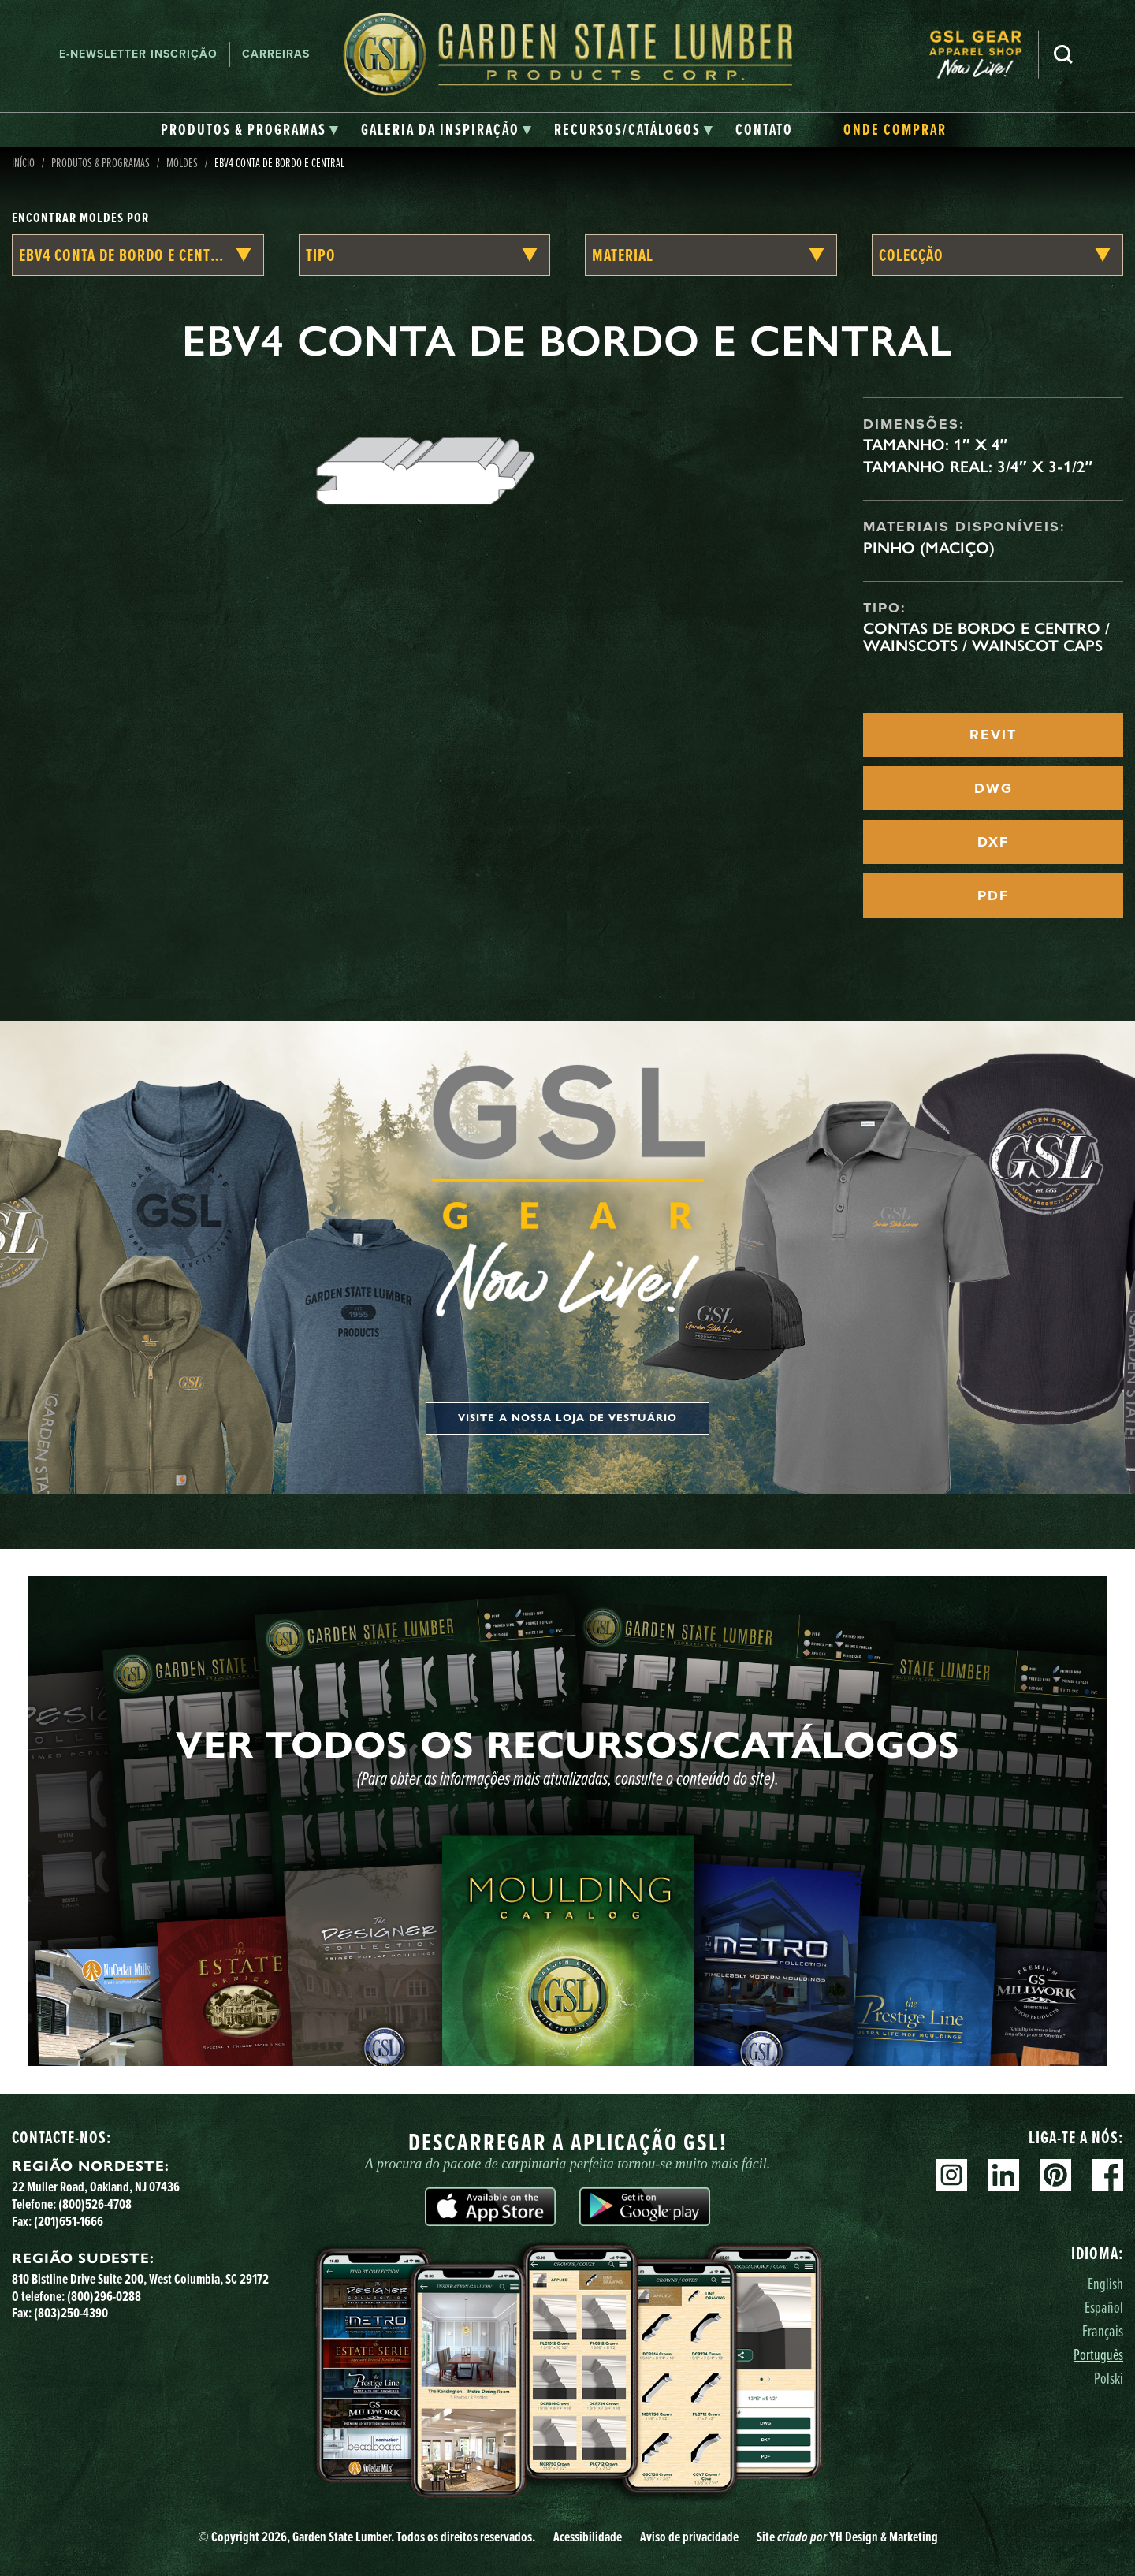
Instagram (951, 2175)
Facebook (1107, 2175)
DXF (993, 842)
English (1105, 2283)
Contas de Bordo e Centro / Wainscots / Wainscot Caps (986, 637)
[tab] (250, 130)
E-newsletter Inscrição (138, 54)
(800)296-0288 (104, 2296)
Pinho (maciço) (929, 547)
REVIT (993, 734)
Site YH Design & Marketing (847, 2536)
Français (1102, 2330)
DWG (993, 788)
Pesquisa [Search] (1063, 54)
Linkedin (1003, 2175)
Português (1098, 2354)
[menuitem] (983, 55)
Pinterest (1055, 2175)
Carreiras (276, 54)
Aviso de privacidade (689, 2536)
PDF (993, 895)
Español (1104, 2306)
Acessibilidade (587, 2536)
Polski (1108, 2377)
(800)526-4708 (95, 2203)
